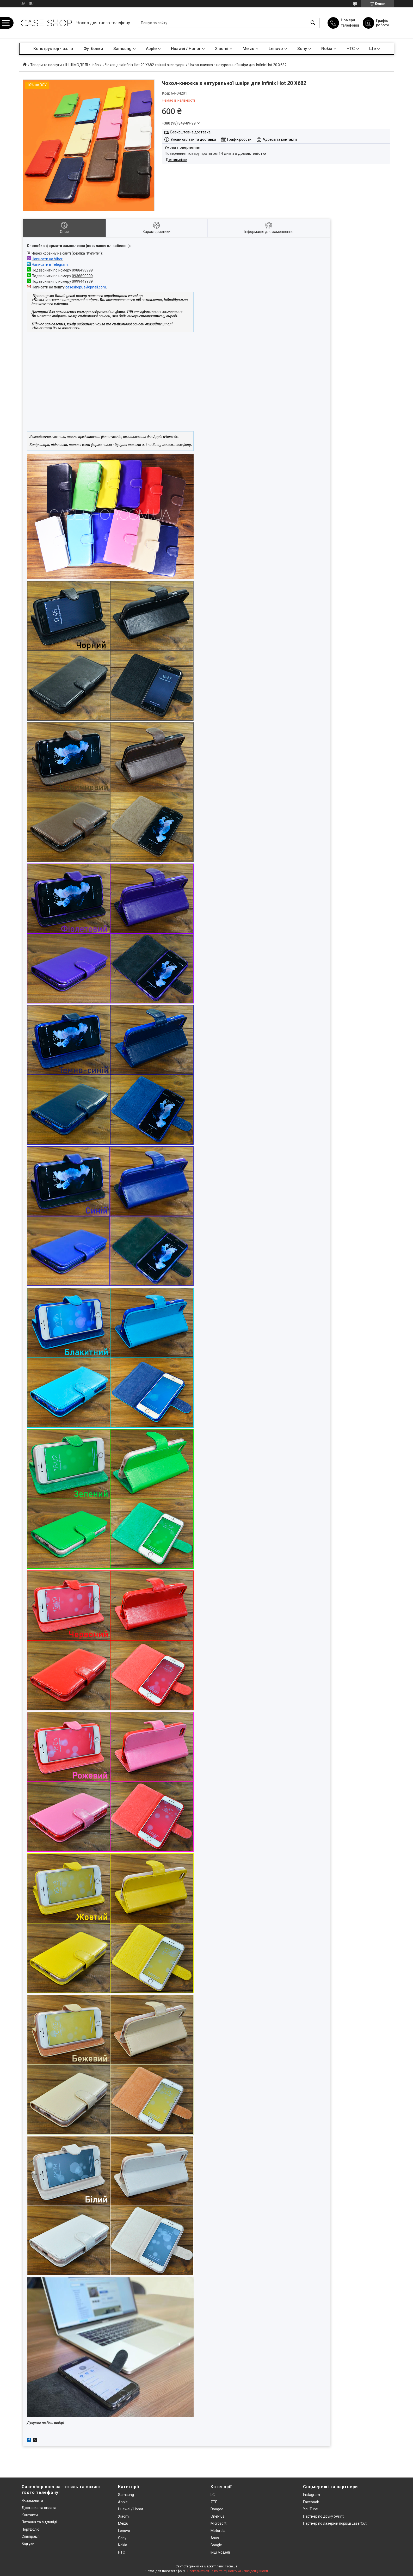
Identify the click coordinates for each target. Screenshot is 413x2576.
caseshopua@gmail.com (85, 287)
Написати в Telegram (50, 264)
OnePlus (217, 2516)
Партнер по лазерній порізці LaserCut (335, 2523)
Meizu (248, 48)
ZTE (214, 2502)
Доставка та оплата (39, 2508)
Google (216, 2545)
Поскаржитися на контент (206, 2571)
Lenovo (276, 48)
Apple (151, 48)
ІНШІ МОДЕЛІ (76, 65)
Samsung (122, 48)
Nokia (326, 48)
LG (213, 2495)
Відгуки (28, 2544)
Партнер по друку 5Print (323, 2516)
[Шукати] (313, 23)
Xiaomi (221, 48)
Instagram (311, 2495)
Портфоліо (30, 2529)
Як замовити (32, 2500)
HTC (351, 48)
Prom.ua (231, 2566)
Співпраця (31, 2536)
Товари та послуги (46, 65)
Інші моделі (220, 2552)
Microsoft (218, 2523)
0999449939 (82, 281)
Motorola (218, 2531)
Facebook (311, 2502)
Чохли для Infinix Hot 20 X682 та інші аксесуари (144, 65)
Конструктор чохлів (53, 48)
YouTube (310, 2509)
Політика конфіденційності (248, 2571)
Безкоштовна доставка (190, 132)
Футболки (93, 48)
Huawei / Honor (186, 48)
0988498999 (82, 270)
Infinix (96, 65)
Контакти (30, 2515)
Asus (215, 2538)
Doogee (217, 2509)
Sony (302, 48)
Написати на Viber (47, 259)
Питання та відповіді (39, 2522)
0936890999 (82, 276)
